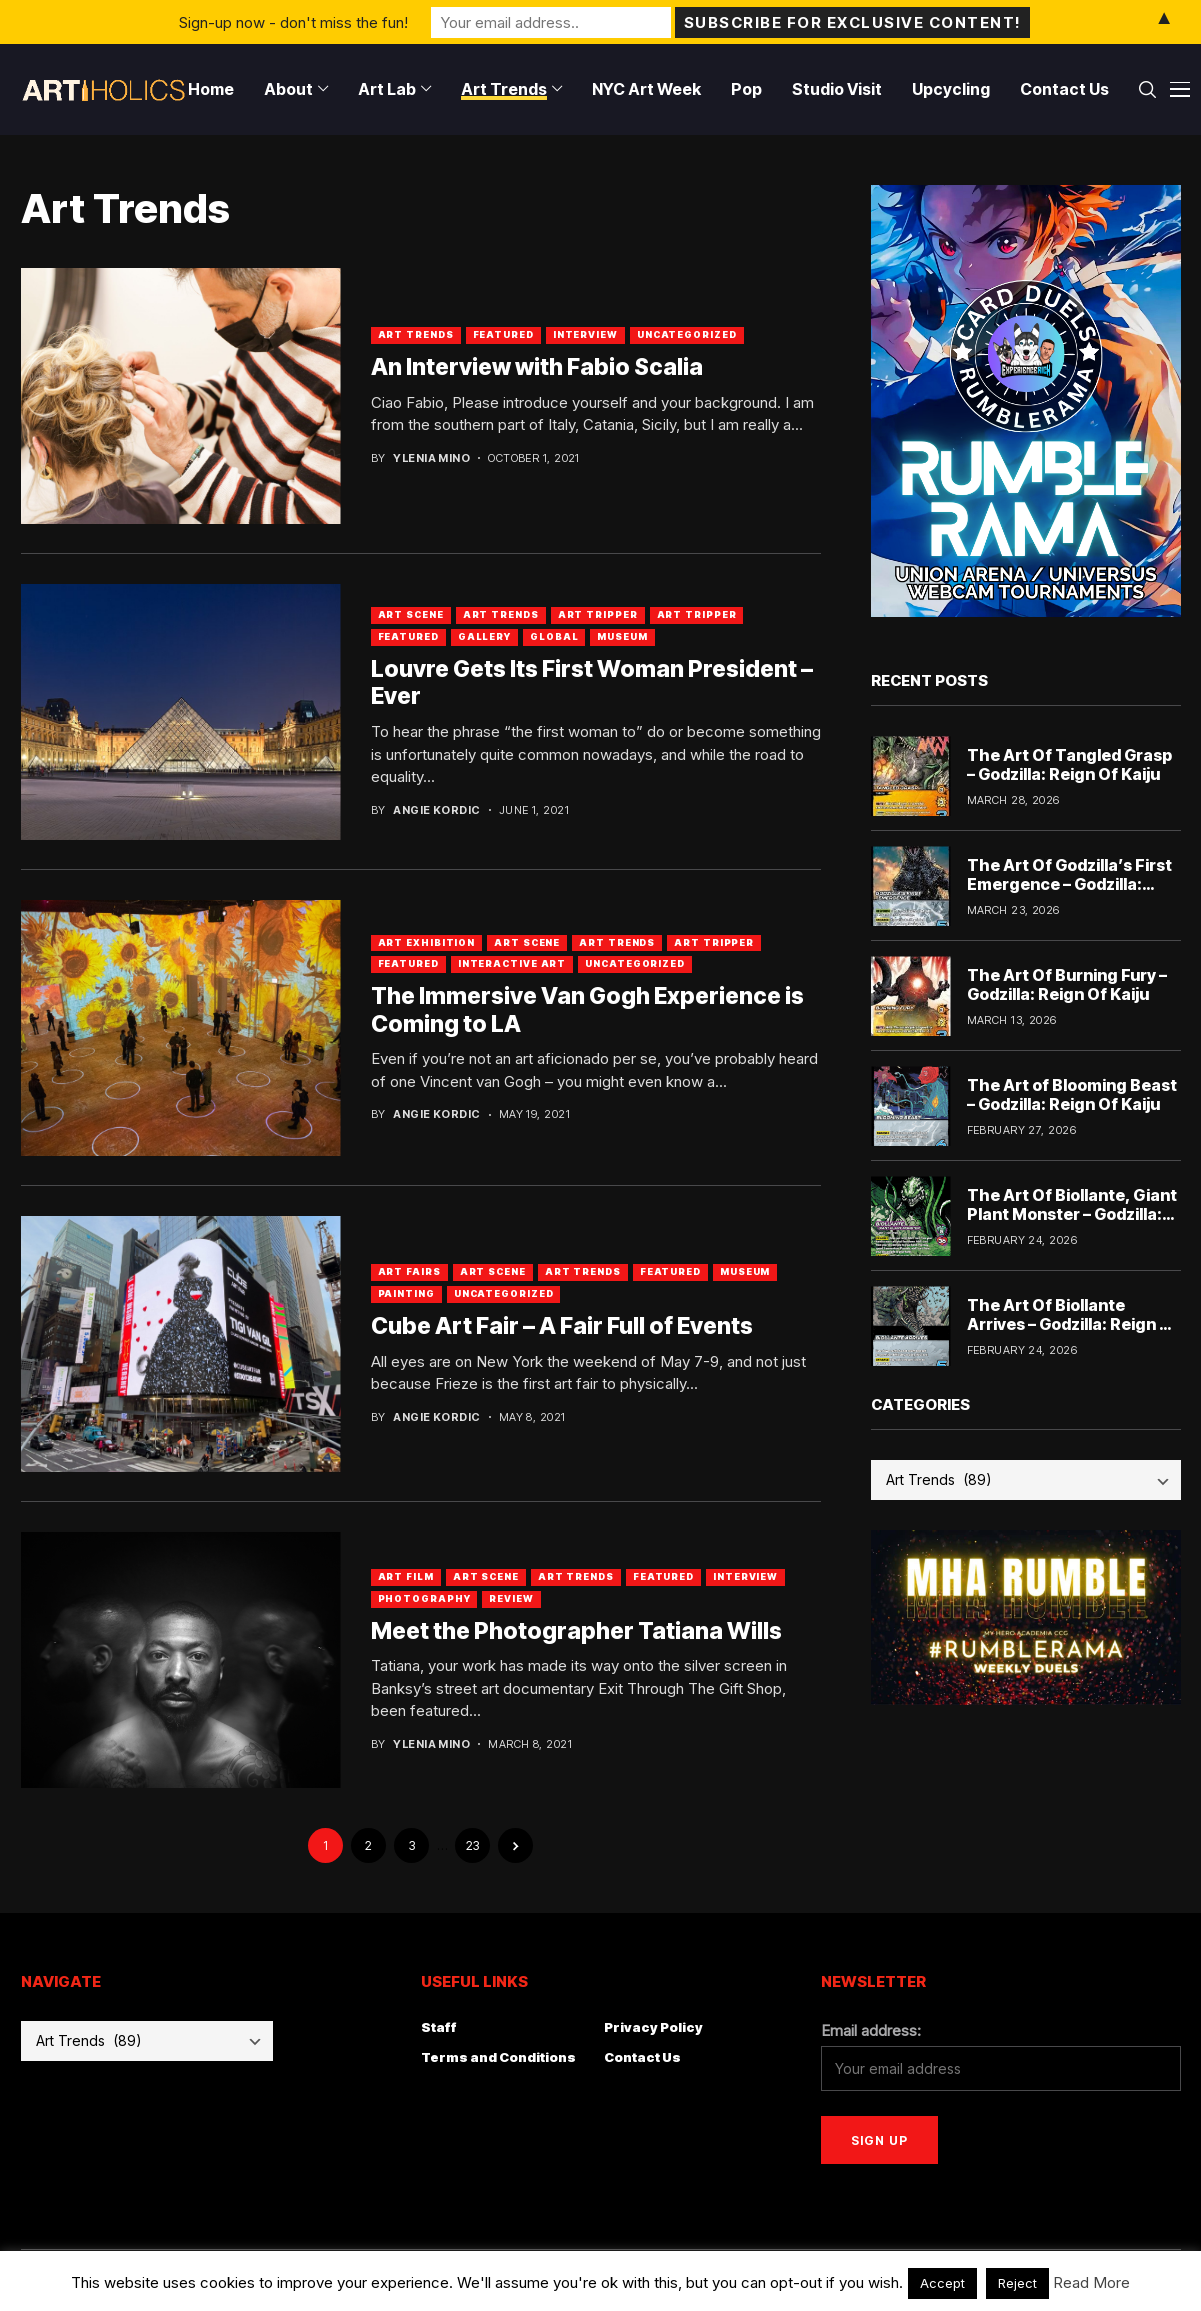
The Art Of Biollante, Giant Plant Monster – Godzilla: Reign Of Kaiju (1072, 1214)
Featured (503, 334)
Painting (406, 1293)
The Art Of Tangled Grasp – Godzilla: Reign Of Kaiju (1069, 764)
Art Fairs (409, 1271)
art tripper (697, 614)
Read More (1091, 2282)
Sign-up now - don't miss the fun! (293, 21)
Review (511, 1598)
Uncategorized (687, 334)
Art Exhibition (427, 942)
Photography (424, 1598)
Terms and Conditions (498, 2057)
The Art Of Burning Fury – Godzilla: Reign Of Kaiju (1067, 984)
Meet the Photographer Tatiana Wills (576, 1631)
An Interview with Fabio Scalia (537, 367)
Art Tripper (598, 614)
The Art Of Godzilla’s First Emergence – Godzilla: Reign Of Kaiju (1069, 884)
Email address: (871, 2030)
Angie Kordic (436, 810)
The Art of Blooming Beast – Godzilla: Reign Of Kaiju (1072, 1094)
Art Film (406, 1576)
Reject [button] (1017, 2283)
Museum (622, 636)
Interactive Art (512, 963)
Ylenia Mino (431, 458)
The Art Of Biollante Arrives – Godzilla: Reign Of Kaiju (1073, 1324)
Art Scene (411, 614)
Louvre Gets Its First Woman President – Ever (592, 683)
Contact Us (642, 2057)
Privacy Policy (653, 2027)
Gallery (484, 636)
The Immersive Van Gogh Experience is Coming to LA (587, 1010)
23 (472, 1845)
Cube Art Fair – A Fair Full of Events (562, 1326)
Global (554, 636)
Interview (585, 334)
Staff (439, 2027)
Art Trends (416, 334)
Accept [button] (942, 2283)
